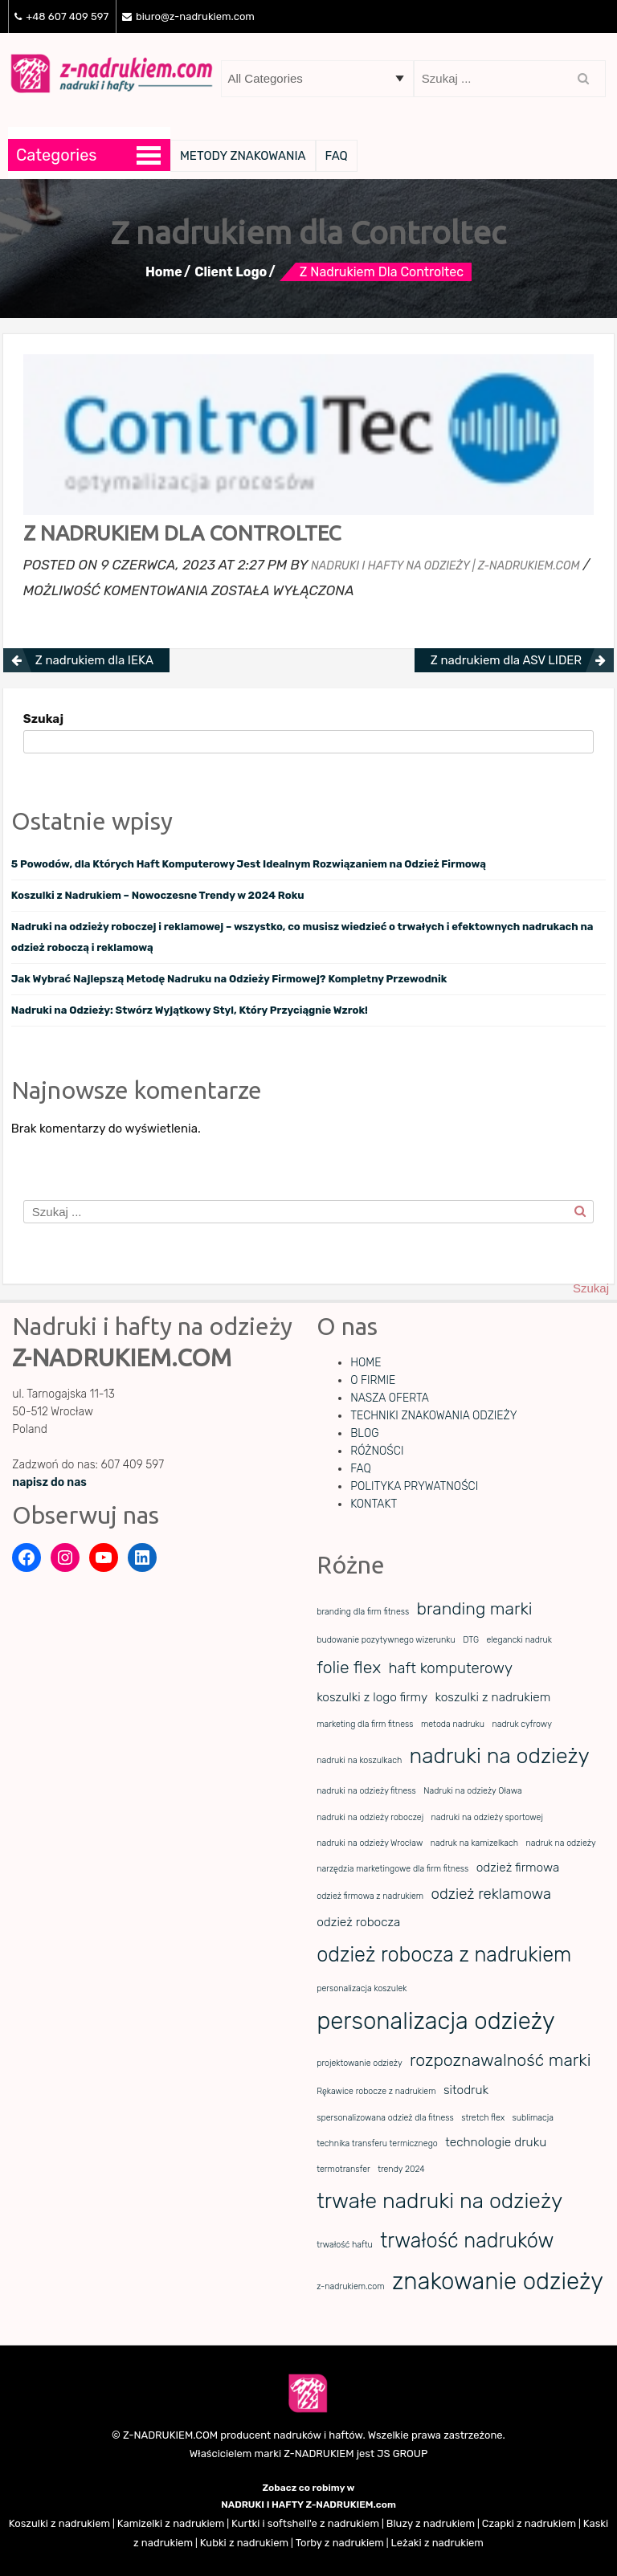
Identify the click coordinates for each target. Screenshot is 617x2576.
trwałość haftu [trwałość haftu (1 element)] (345, 2244)
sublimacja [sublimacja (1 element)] (533, 2118)
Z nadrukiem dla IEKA (94, 660)
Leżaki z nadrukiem (437, 2543)
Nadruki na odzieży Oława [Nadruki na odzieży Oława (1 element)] (472, 1791)
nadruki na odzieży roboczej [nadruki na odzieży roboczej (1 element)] (370, 1817)
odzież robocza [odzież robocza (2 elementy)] (358, 1922)
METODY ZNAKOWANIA (243, 156)
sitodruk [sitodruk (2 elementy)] (465, 2090)
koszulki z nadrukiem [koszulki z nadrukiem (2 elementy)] (493, 1697)
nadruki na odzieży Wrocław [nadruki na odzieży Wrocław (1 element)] (370, 1843)
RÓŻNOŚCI (376, 1451)
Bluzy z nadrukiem (430, 2523)
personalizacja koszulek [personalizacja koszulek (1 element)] (362, 1988)
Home (163, 272)
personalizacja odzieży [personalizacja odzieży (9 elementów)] (435, 2021)
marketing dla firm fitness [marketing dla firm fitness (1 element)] (365, 1724)
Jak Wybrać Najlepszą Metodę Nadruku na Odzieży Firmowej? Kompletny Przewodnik (229, 979)
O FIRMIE (372, 1380)
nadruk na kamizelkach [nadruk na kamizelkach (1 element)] (474, 1843)
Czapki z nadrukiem (529, 2523)
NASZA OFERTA (389, 1398)
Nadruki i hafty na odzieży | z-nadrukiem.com (445, 566)
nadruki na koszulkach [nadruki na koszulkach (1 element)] (359, 1760)
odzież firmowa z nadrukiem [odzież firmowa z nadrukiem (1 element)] (370, 1896)
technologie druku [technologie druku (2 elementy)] (495, 2142)
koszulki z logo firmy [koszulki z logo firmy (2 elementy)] (372, 1697)
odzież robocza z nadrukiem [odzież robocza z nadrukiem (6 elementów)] (444, 1954)
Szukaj (43, 719)
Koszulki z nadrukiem (59, 2523)
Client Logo (230, 272)
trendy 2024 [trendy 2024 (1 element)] (401, 2169)
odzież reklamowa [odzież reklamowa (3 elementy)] (491, 1894)
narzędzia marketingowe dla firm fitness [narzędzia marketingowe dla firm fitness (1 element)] (392, 1869)
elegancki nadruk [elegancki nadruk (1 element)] (519, 1640)
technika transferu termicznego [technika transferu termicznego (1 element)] (377, 2143)
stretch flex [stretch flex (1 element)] (483, 2118)
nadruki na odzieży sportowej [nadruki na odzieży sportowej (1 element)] (487, 1817)
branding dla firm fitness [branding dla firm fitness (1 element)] (363, 1611)
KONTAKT (373, 1504)
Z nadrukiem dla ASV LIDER (506, 660)
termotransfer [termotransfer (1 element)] (343, 2169)
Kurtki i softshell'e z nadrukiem (305, 2523)
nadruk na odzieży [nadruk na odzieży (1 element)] (560, 1843)
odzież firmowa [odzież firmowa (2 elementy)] (518, 1867)
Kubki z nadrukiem (244, 2543)
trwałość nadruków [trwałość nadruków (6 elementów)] (467, 2240)
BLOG (364, 1433)
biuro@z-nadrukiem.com (188, 16)
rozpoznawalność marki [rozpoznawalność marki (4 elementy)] (500, 2060)
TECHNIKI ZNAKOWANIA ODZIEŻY (433, 1416)
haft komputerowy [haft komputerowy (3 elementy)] (451, 1668)
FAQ (336, 156)
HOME (365, 1363)
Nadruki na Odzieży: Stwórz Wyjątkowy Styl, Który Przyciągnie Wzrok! (189, 1010)
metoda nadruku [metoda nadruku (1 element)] (452, 1724)
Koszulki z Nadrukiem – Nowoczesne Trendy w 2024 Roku (157, 895)
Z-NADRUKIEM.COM (170, 2435)
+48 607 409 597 (61, 16)
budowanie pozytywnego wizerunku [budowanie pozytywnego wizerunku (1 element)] (386, 1640)
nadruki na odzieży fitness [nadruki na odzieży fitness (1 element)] (366, 1791)
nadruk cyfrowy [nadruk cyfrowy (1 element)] (521, 1724)
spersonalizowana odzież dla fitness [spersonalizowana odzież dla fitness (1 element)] (385, 2118)
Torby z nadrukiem (340, 2543)
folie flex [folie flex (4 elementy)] (349, 1667)
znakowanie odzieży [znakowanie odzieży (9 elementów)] (497, 2281)
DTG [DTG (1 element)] (471, 1640)
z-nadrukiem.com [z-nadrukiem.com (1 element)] (350, 2286)
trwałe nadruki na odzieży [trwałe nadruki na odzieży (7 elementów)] (439, 2201)
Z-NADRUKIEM (318, 2453)
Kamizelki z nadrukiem (171, 2523)
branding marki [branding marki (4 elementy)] (475, 1608)
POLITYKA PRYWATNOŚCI (414, 1486)
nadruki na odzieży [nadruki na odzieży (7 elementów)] (500, 1756)
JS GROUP (402, 2453)
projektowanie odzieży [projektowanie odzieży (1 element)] (359, 2063)
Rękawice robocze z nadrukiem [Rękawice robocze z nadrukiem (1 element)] (376, 2091)
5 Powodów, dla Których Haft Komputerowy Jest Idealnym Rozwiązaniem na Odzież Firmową (248, 864)
